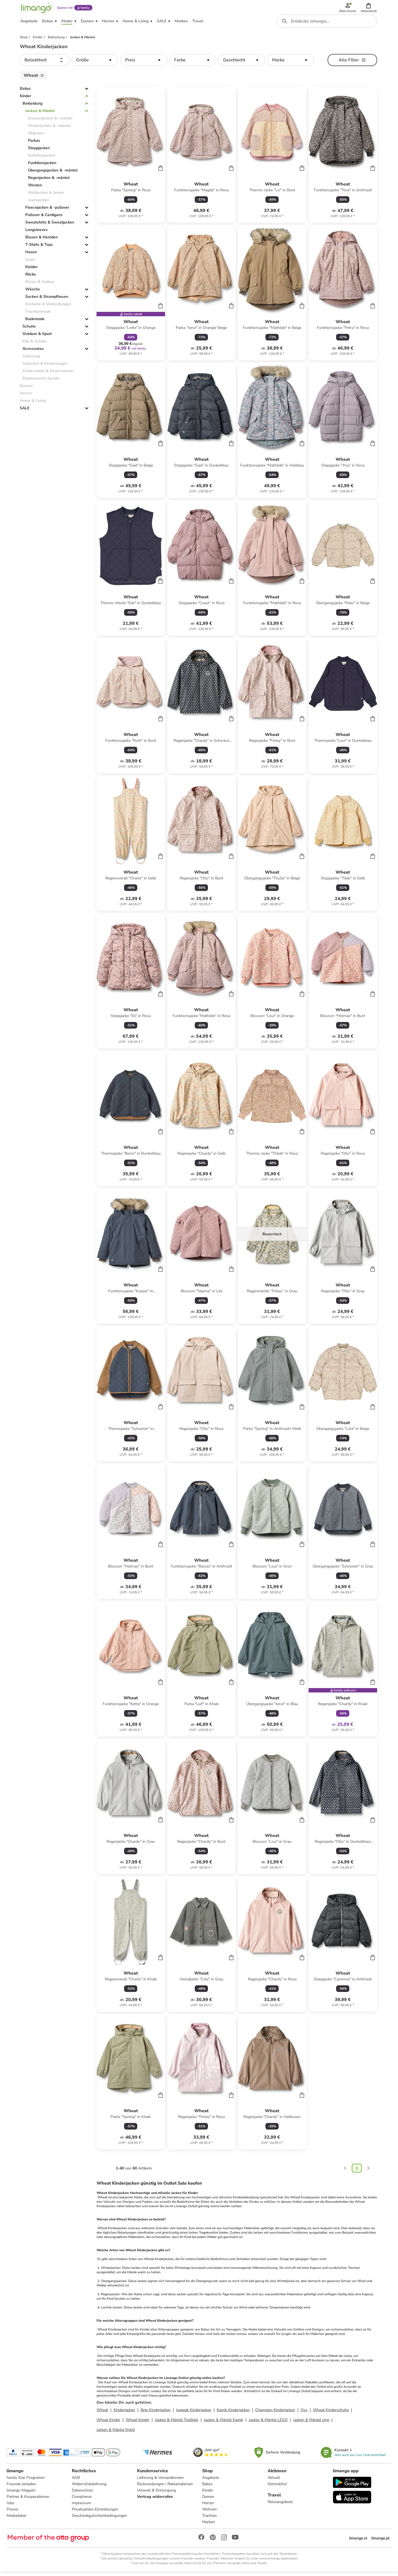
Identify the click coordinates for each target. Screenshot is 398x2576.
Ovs (304, 2413)
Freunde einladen (21, 2488)
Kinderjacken (124, 2413)
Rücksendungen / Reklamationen (165, 2488)
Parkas (34, 144)
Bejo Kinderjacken (156, 2413)
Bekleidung (32, 107)
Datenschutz (82, 2494)
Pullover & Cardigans (43, 218)
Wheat (102, 2413)
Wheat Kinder (108, 2423)
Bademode (35, 322)
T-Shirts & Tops (39, 248)
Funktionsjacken (42, 166)
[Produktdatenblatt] (131, 158)
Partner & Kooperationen (28, 2500)
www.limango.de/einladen (278, 2562)
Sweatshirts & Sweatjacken (49, 226)
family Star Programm (26, 2481)
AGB (76, 2481)
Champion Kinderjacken (275, 2413)
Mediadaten (16, 2519)
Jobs (10, 2507)
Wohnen (209, 2513)
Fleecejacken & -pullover (47, 211)
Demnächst (277, 2488)
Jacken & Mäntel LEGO (268, 2423)
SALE (24, 412)
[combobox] (327, 24)
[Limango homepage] (36, 8)
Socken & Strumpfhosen (46, 300)
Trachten (209, 2519)
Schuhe (29, 330)
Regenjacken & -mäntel (49, 181)
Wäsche (32, 293)
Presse (12, 2513)
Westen (35, 189)
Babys (25, 92)
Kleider (31, 270)
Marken (208, 2526)
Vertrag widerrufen (155, 2500)
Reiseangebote (280, 2506)
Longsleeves (36, 233)
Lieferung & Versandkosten (160, 2481)
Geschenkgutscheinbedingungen (99, 2519)
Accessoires (33, 352)
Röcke (30, 278)
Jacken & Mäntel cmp (311, 2423)
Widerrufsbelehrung (89, 2488)
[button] (369, 8)
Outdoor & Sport (37, 337)
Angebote (210, 2481)
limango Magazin (21, 2494)
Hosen (31, 255)
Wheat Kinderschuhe (331, 2413)
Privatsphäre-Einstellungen (95, 2513)
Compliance (82, 2500)
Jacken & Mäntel (40, 114)
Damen (208, 2500)
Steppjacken (39, 151)
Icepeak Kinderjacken (193, 2413)
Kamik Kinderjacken (233, 2413)
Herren (208, 2507)
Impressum (81, 2507)
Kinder (25, 99)
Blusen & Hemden (41, 241)
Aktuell (274, 2481)
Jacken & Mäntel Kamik (223, 2423)
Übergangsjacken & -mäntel (53, 174)
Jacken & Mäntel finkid (116, 2433)
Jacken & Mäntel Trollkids (176, 2423)
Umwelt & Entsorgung (156, 2494)
